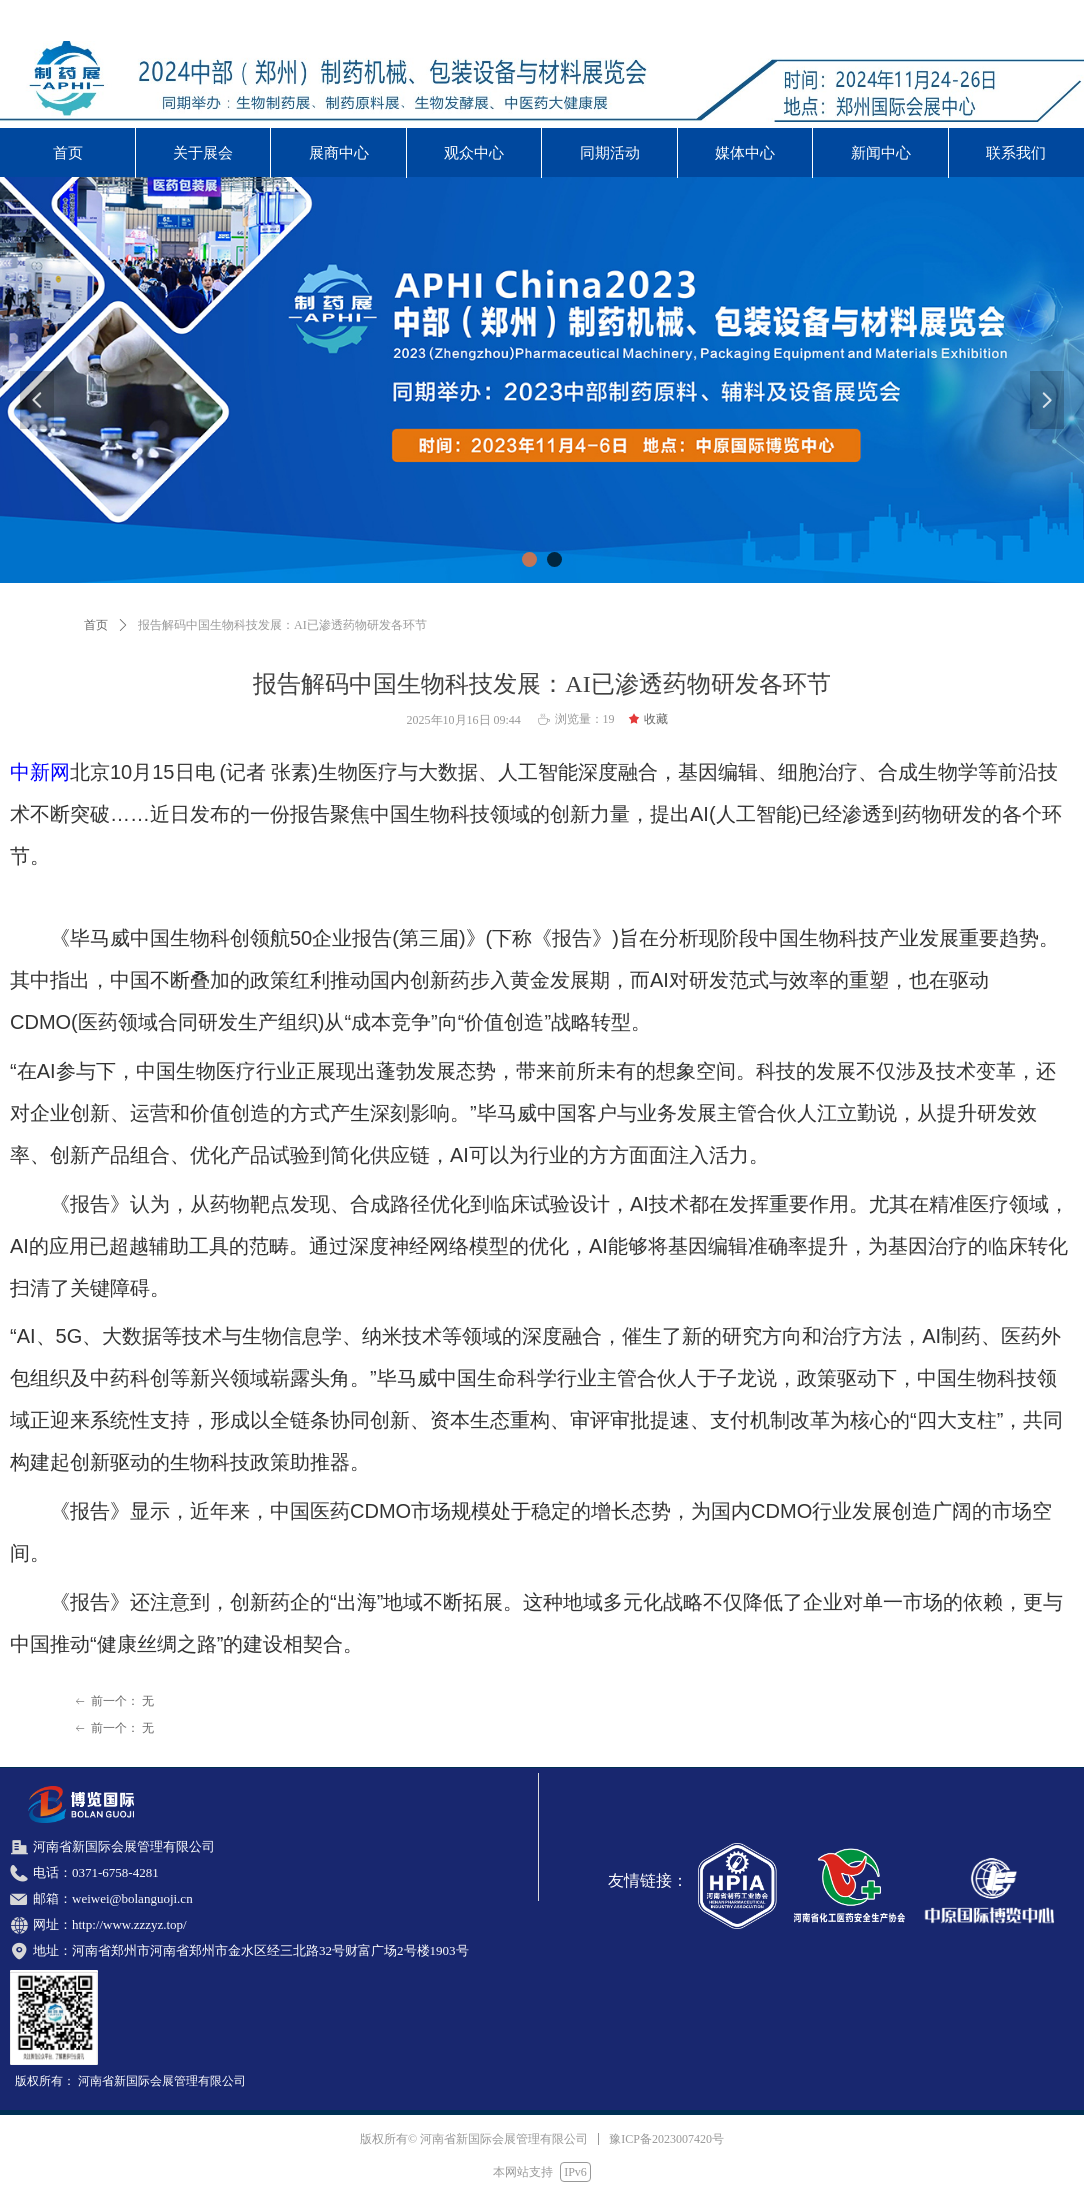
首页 (96, 625)
